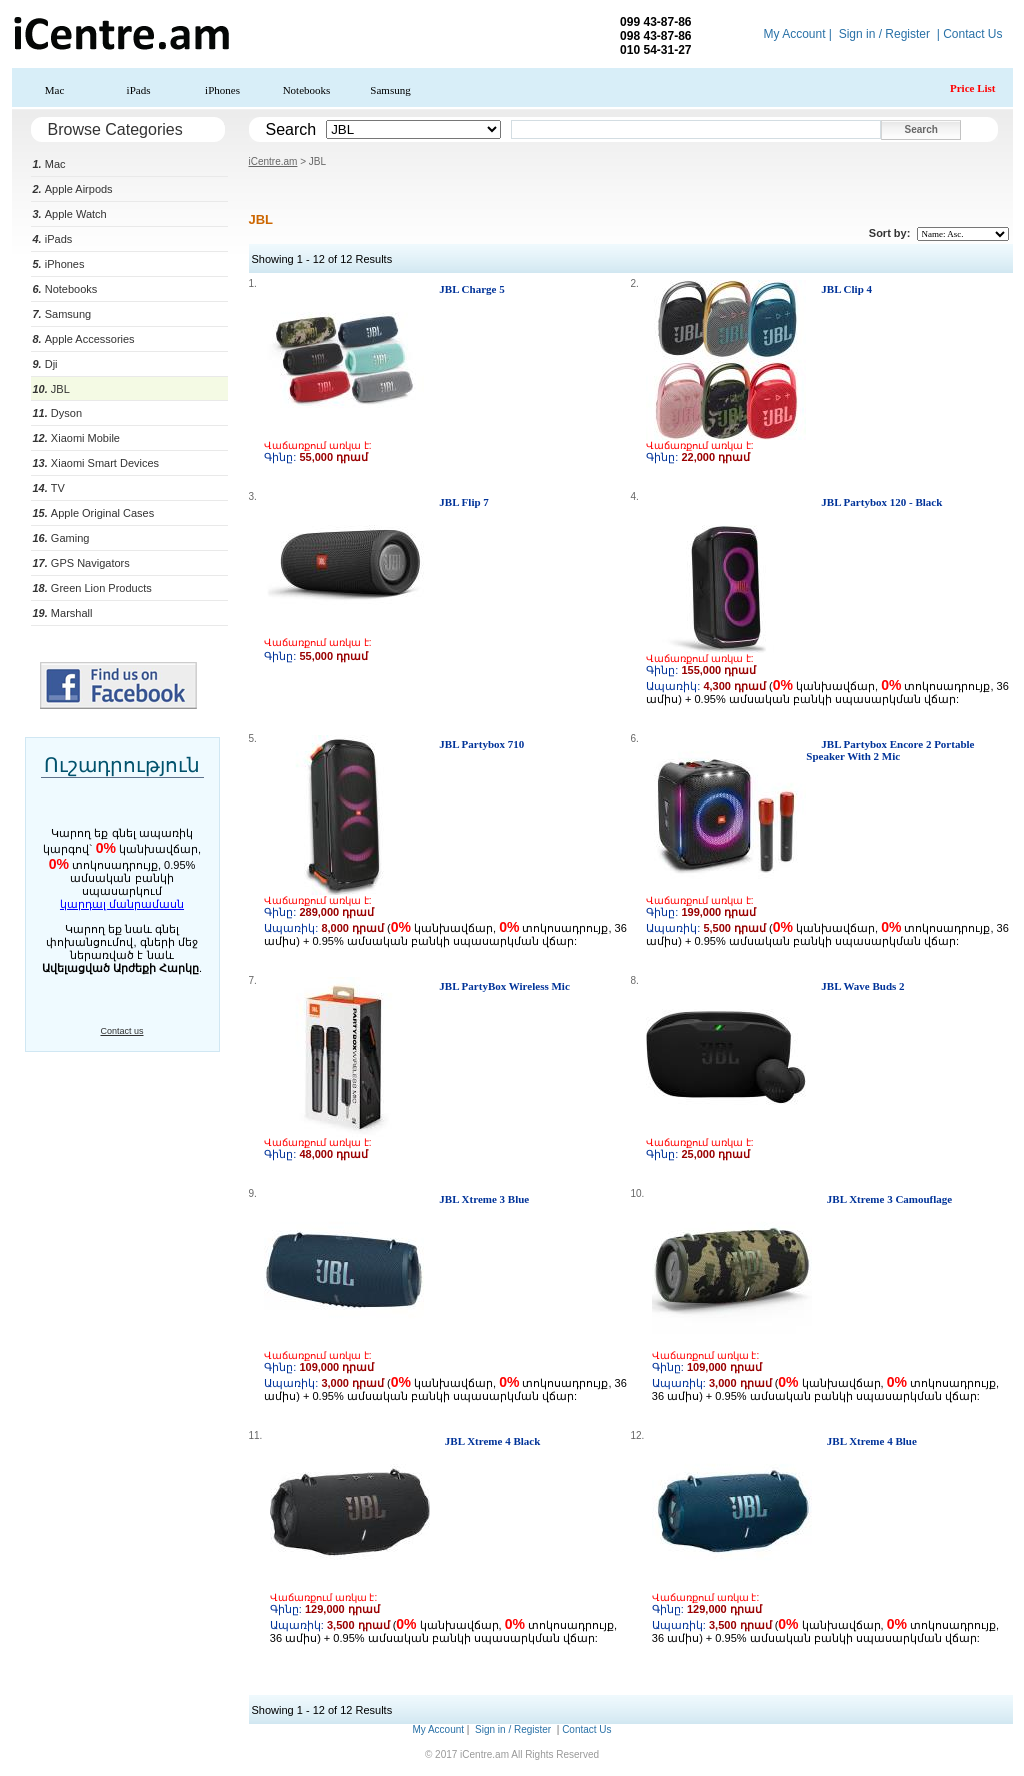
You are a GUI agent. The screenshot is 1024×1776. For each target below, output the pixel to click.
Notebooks (307, 90)
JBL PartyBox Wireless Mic (504, 986)
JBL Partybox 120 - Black (881, 502)
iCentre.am (273, 161)
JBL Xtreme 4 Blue (872, 1441)
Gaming (61, 538)
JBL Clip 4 (846, 289)
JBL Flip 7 (464, 502)
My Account (794, 34)
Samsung (390, 90)
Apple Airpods (73, 189)
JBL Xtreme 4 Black (492, 1441)
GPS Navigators (81, 563)
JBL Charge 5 (471, 289)
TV (49, 488)
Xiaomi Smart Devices (96, 463)
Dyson (58, 413)
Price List (973, 88)
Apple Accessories (84, 339)
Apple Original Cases (94, 513)
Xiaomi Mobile (76, 438)
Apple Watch (70, 214)
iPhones (222, 90)
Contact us (121, 1031)
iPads (139, 90)
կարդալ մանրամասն (122, 904)
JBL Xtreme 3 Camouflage (889, 1199)
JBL (51, 389)
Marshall (63, 613)
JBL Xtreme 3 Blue (484, 1199)
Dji (45, 364)
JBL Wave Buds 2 (862, 986)
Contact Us (972, 34)
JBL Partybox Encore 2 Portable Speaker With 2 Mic (890, 750)
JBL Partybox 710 (481, 744)
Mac (55, 90)
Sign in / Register (884, 34)
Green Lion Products (92, 588)
